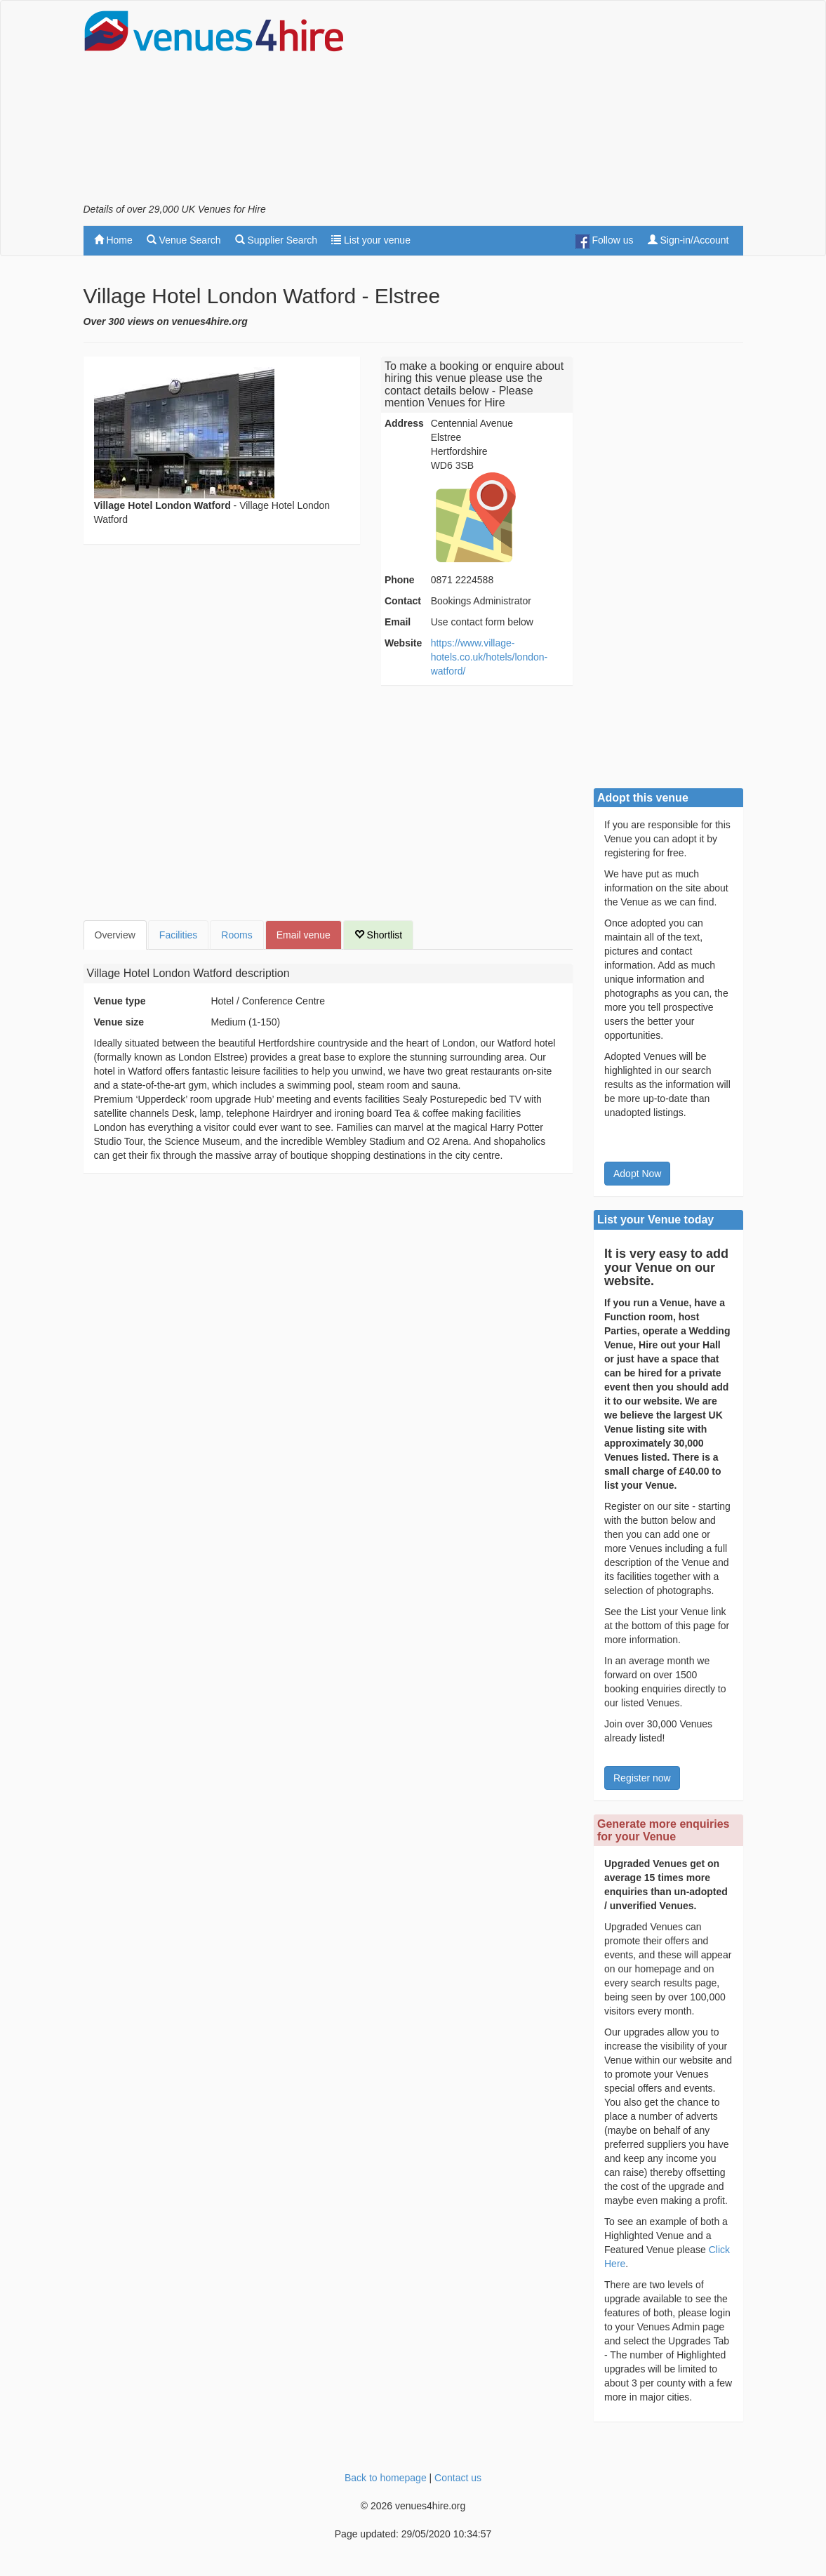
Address (404, 423)
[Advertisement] (579, 106)
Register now (642, 1778)
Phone (400, 579)
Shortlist (378, 935)
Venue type (120, 1001)
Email (398, 622)
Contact (403, 600)
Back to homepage (386, 2477)
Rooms (236, 935)
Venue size (119, 1022)
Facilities (178, 935)
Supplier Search (276, 240)
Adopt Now (637, 1173)
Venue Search (184, 240)
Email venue (304, 935)
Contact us (457, 2477)
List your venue (371, 240)
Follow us (604, 241)
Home (113, 240)
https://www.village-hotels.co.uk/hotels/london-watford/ (489, 657)
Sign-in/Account (688, 240)
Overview (115, 935)
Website (403, 643)
